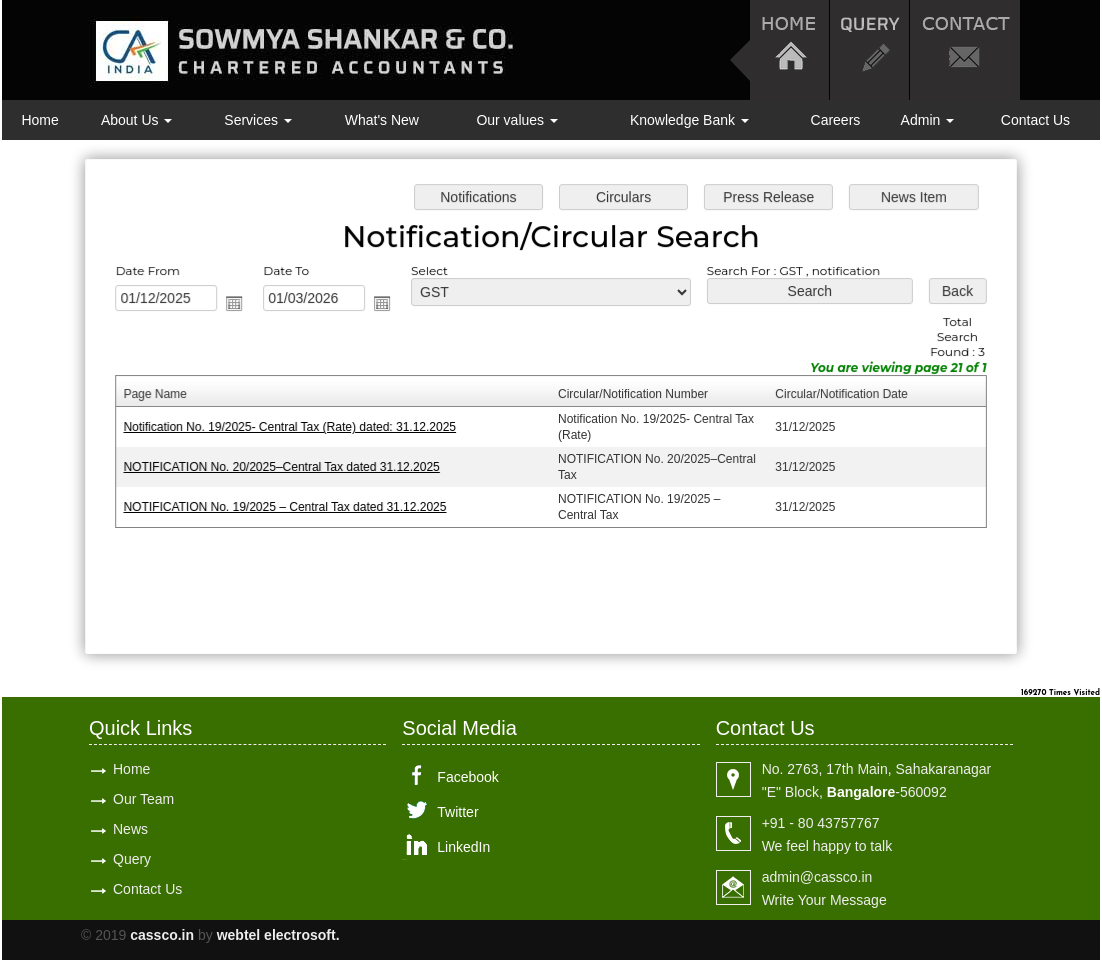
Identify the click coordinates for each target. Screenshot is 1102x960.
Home (39, 120)
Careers (836, 120)
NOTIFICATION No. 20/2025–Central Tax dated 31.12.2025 (286, 466)
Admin (928, 120)
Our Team (143, 799)
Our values (517, 120)
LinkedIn (463, 847)
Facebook (467, 777)
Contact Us (1035, 120)
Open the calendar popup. (240, 305)
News (130, 829)
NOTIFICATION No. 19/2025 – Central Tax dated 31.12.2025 (290, 506)
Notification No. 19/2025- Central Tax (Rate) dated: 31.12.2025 (294, 427)
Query (132, 859)
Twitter (457, 812)
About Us (136, 120)
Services (258, 120)
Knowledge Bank (689, 120)
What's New (382, 120)
